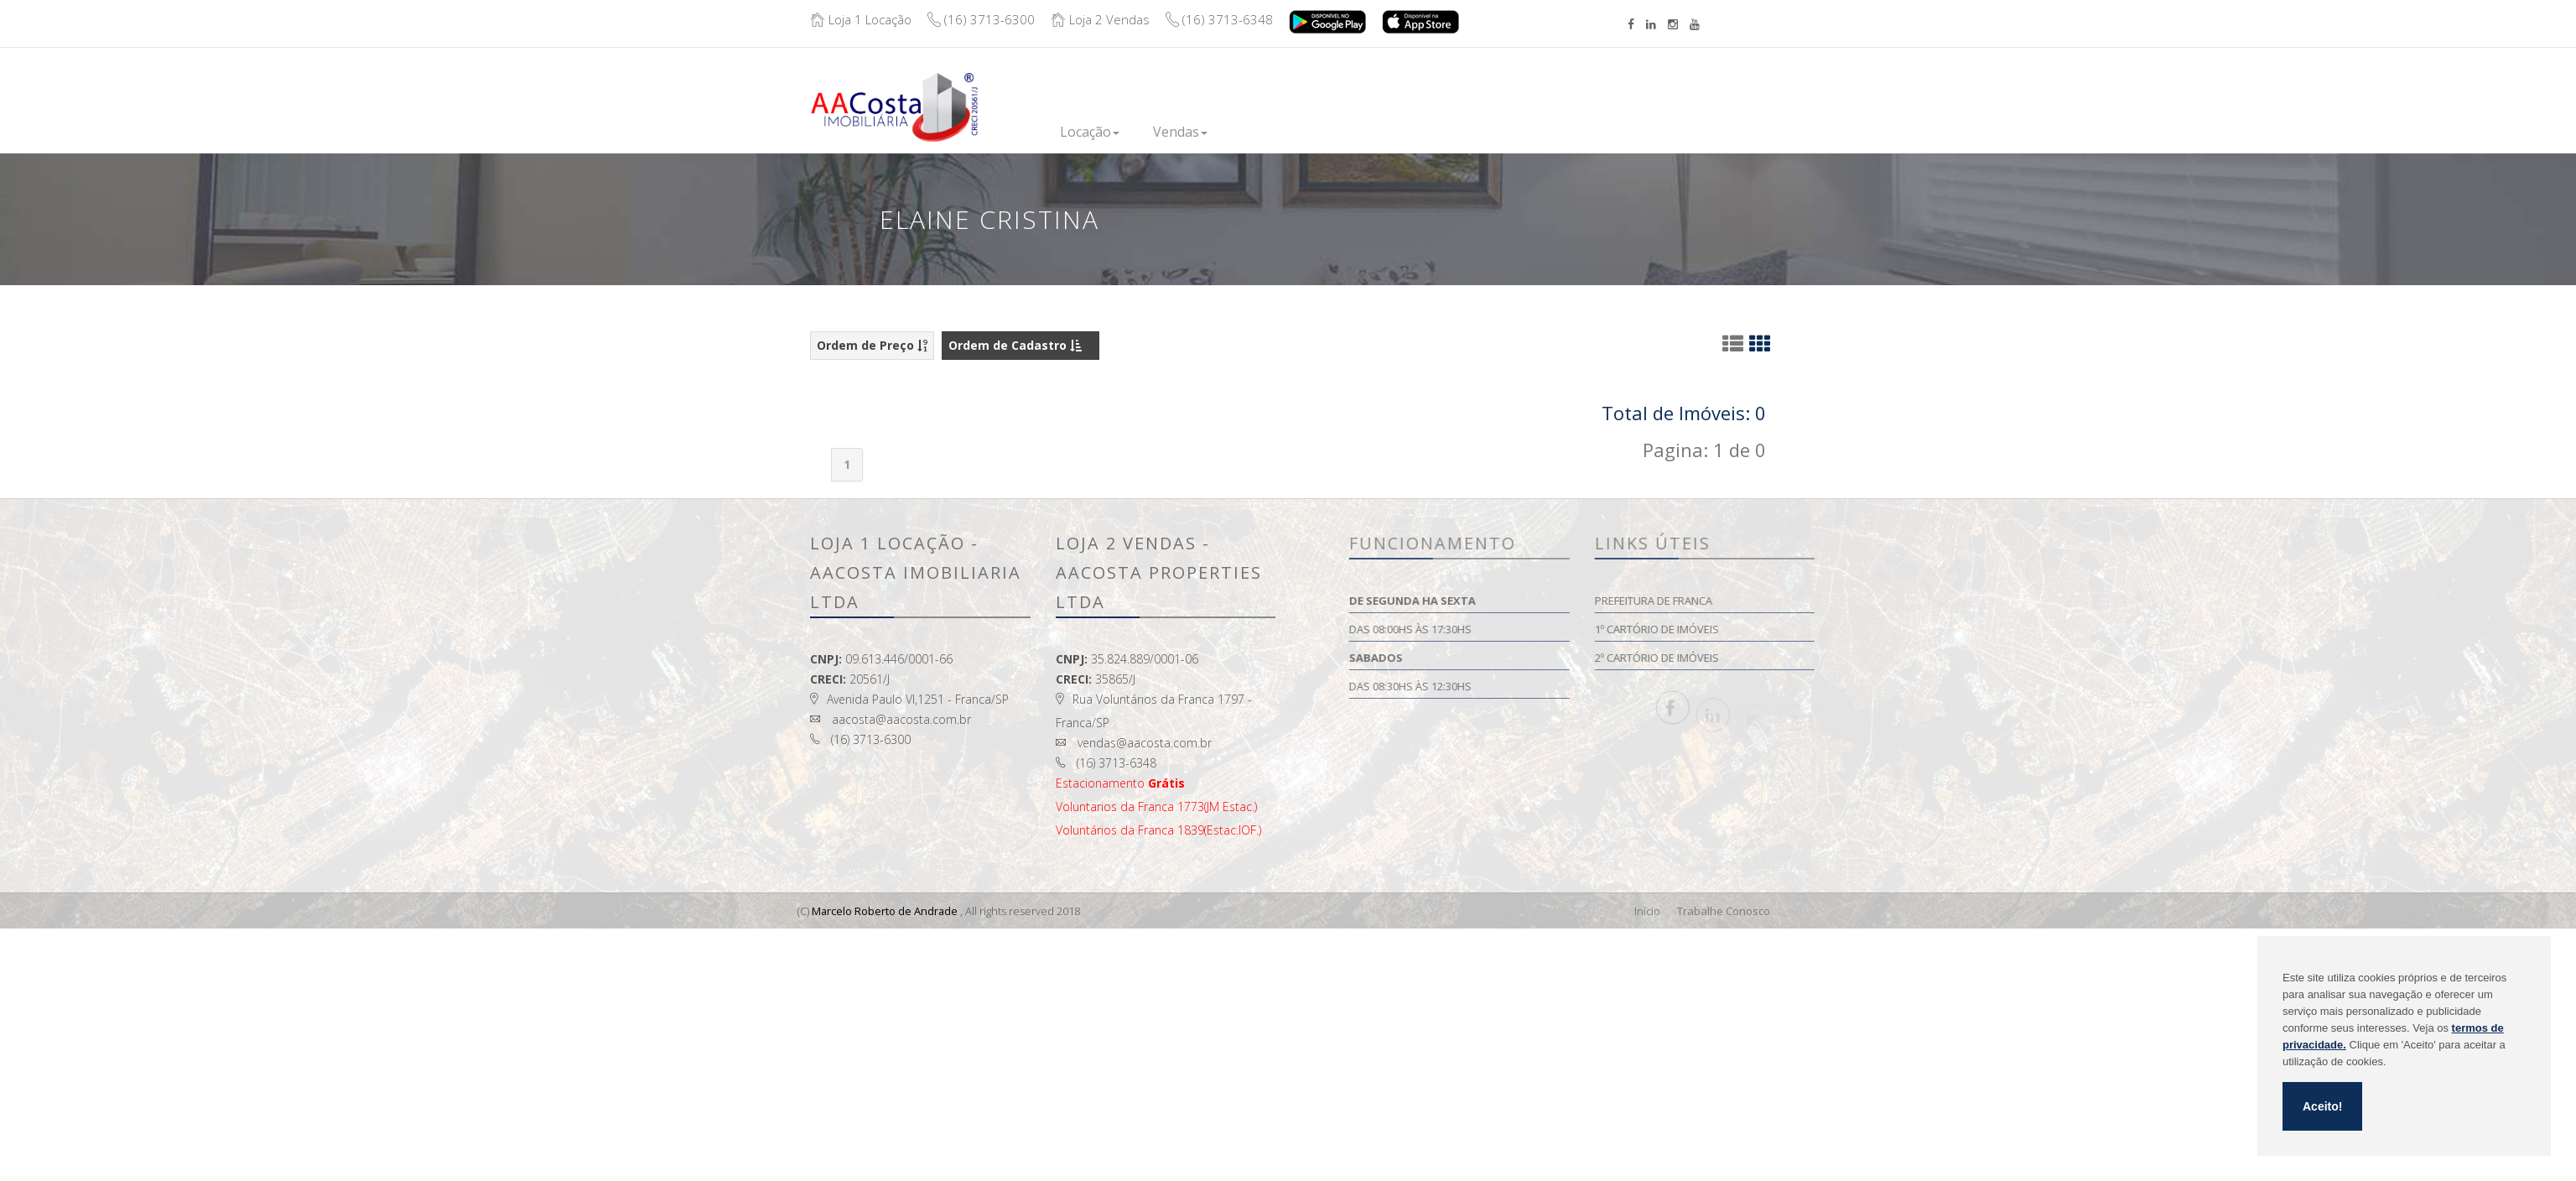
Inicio (1062, 130)
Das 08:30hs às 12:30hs (1516, 686)
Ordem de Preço (872, 345)
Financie (1404, 130)
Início (1647, 910)
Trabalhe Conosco (1723, 910)
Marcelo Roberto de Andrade (885, 910)
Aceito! (2322, 1106)
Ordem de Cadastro (1015, 345)
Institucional (1495, 130)
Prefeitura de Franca (1758, 600)
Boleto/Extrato (1739, 94)
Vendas (1216, 131)
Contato (1585, 122)
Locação (1134, 131)
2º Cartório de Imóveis (1762, 657)
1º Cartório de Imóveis (1762, 629)
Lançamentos (1311, 130)
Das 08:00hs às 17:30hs (1516, 629)
